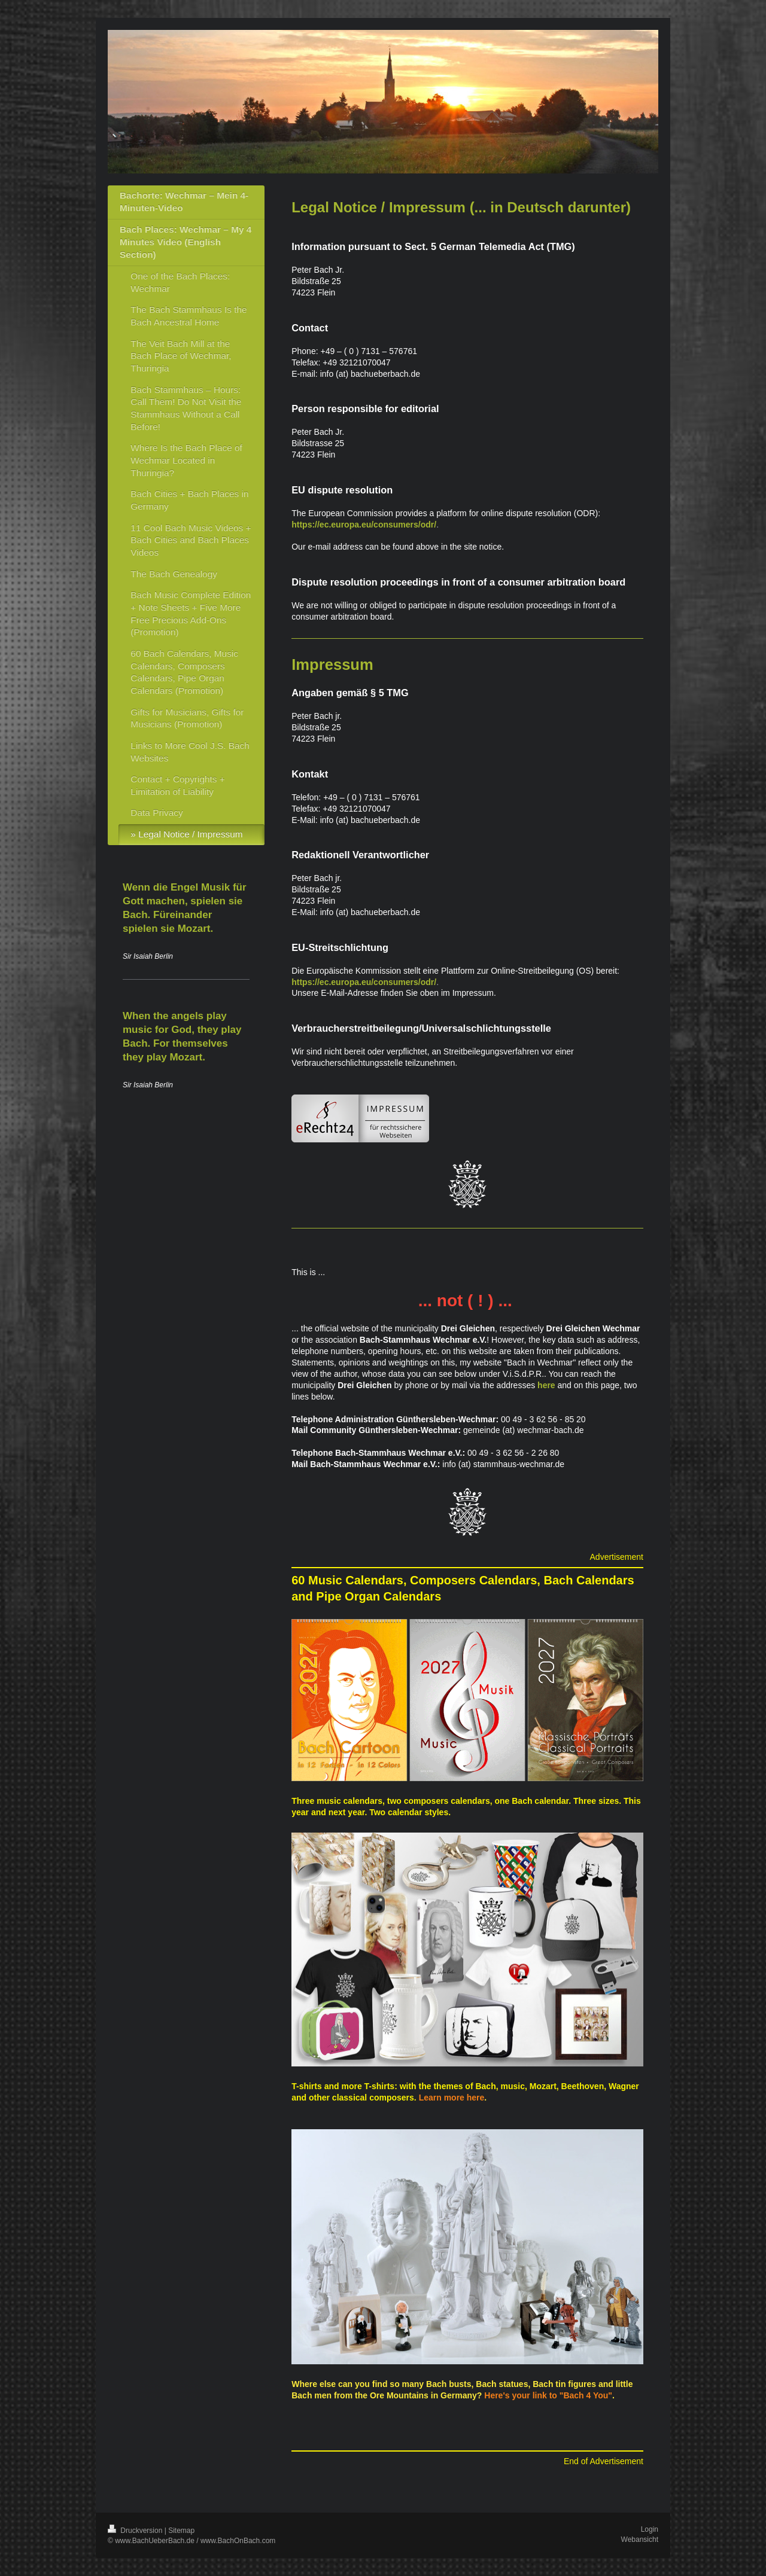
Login (649, 2529)
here (546, 1385)
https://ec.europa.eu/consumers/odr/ (363, 524)
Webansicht (639, 2539)
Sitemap (181, 2530)
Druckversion (136, 2530)
